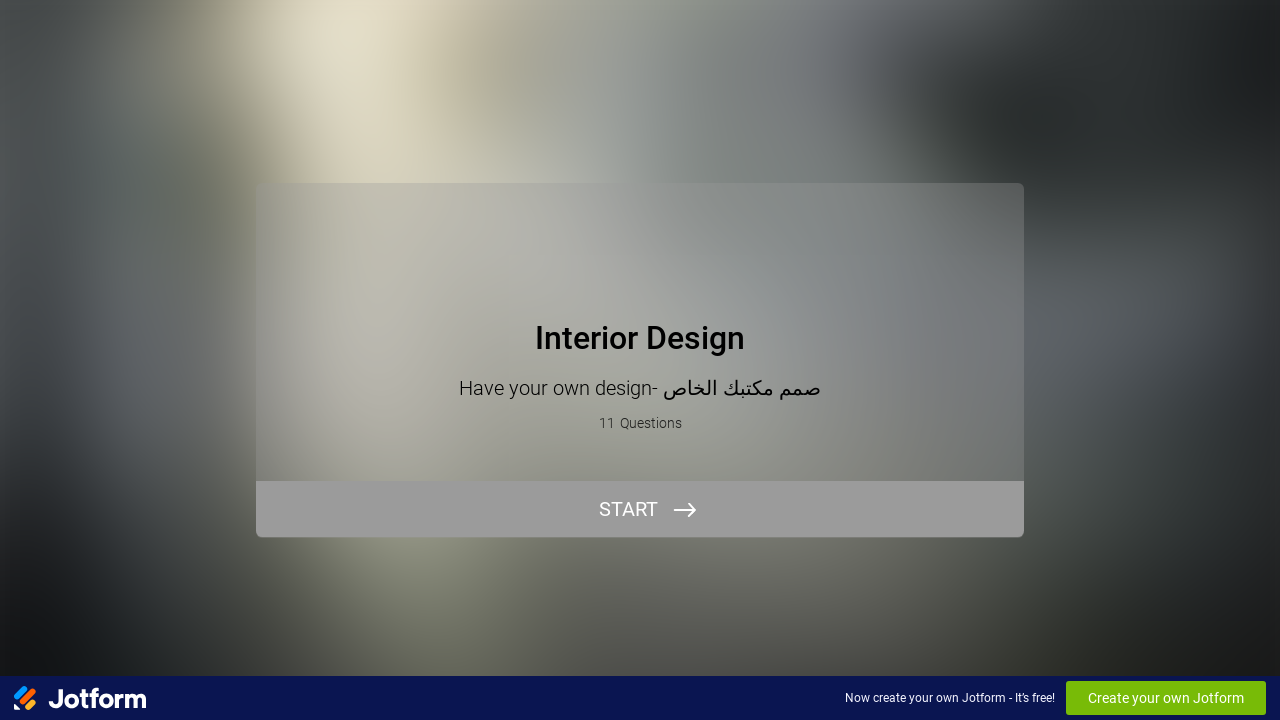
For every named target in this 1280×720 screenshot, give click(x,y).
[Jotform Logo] (80, 698)
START (628, 509)
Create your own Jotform (1166, 698)
